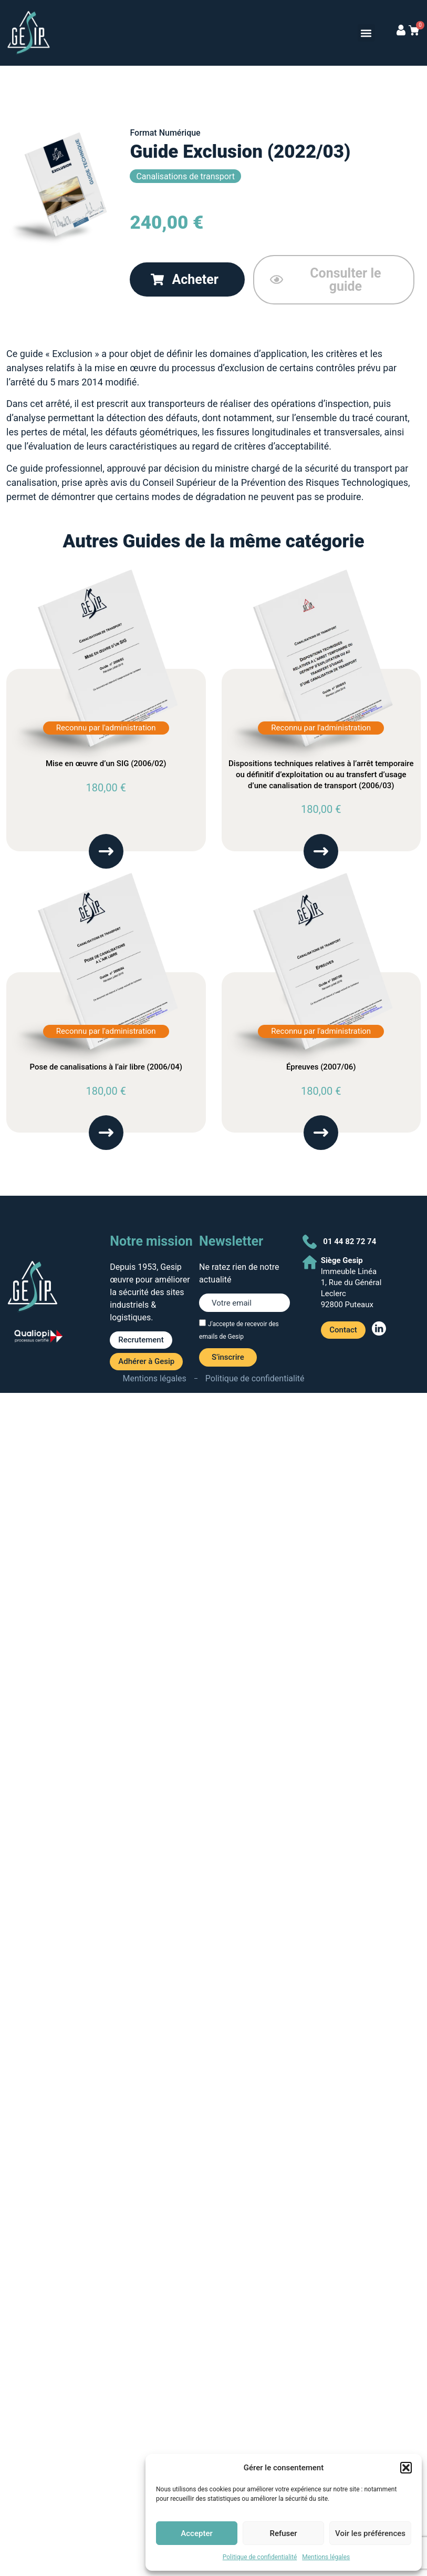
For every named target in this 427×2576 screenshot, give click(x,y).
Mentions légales (326, 2557)
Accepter (196, 2533)
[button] (406, 2467)
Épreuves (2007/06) (321, 1067)
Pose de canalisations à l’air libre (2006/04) (105, 1067)
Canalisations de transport (185, 176)
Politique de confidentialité (260, 2557)
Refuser (283, 2533)
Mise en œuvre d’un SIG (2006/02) (106, 763)
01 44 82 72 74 (349, 1241)
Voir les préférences (370, 2533)
